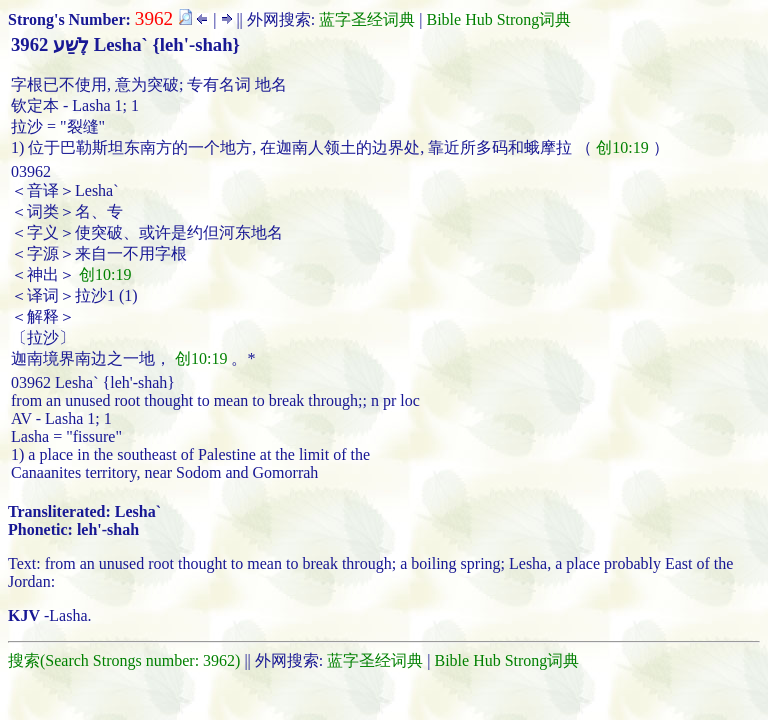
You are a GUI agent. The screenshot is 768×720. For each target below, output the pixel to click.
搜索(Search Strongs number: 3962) (124, 660)
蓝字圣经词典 (367, 19)
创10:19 (622, 147)
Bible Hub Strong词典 (498, 19)
